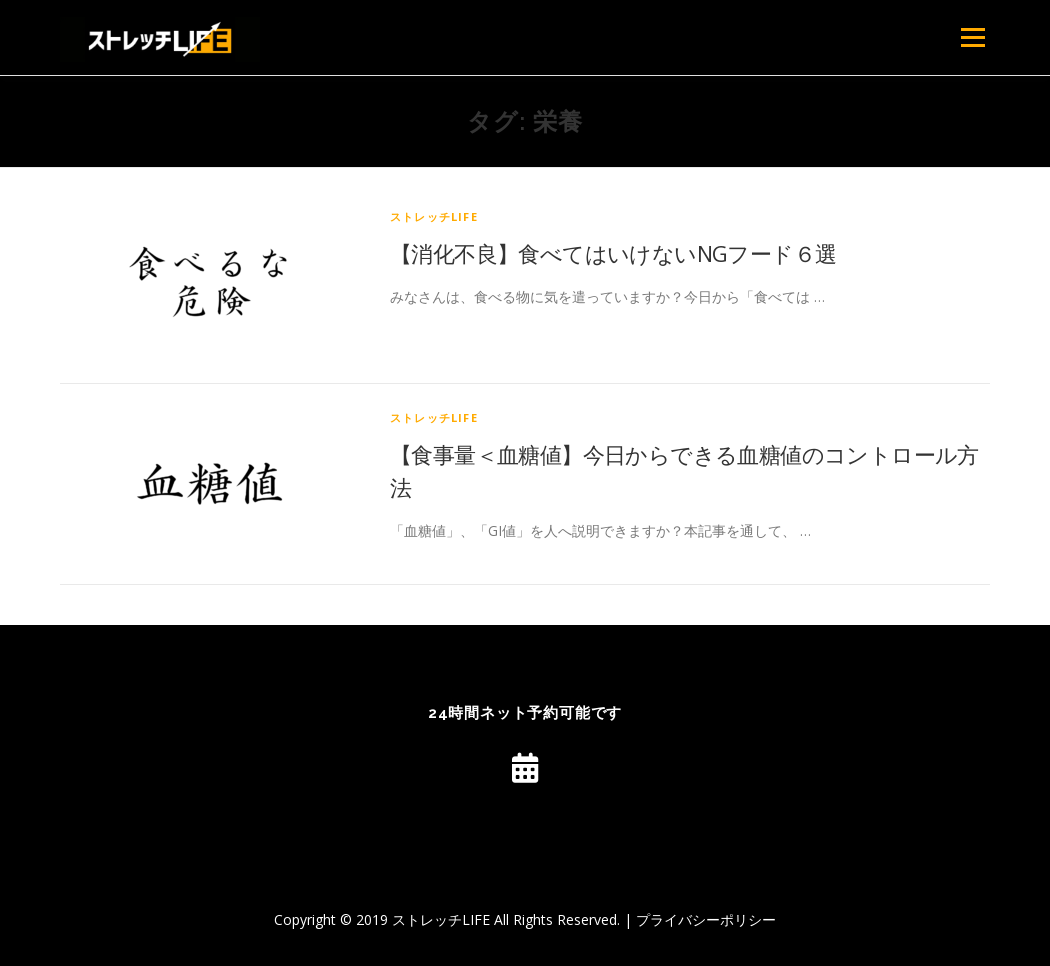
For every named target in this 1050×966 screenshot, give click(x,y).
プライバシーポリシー (706, 919)
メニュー (972, 37)
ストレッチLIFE (434, 216)
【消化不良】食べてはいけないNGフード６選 (613, 253)
